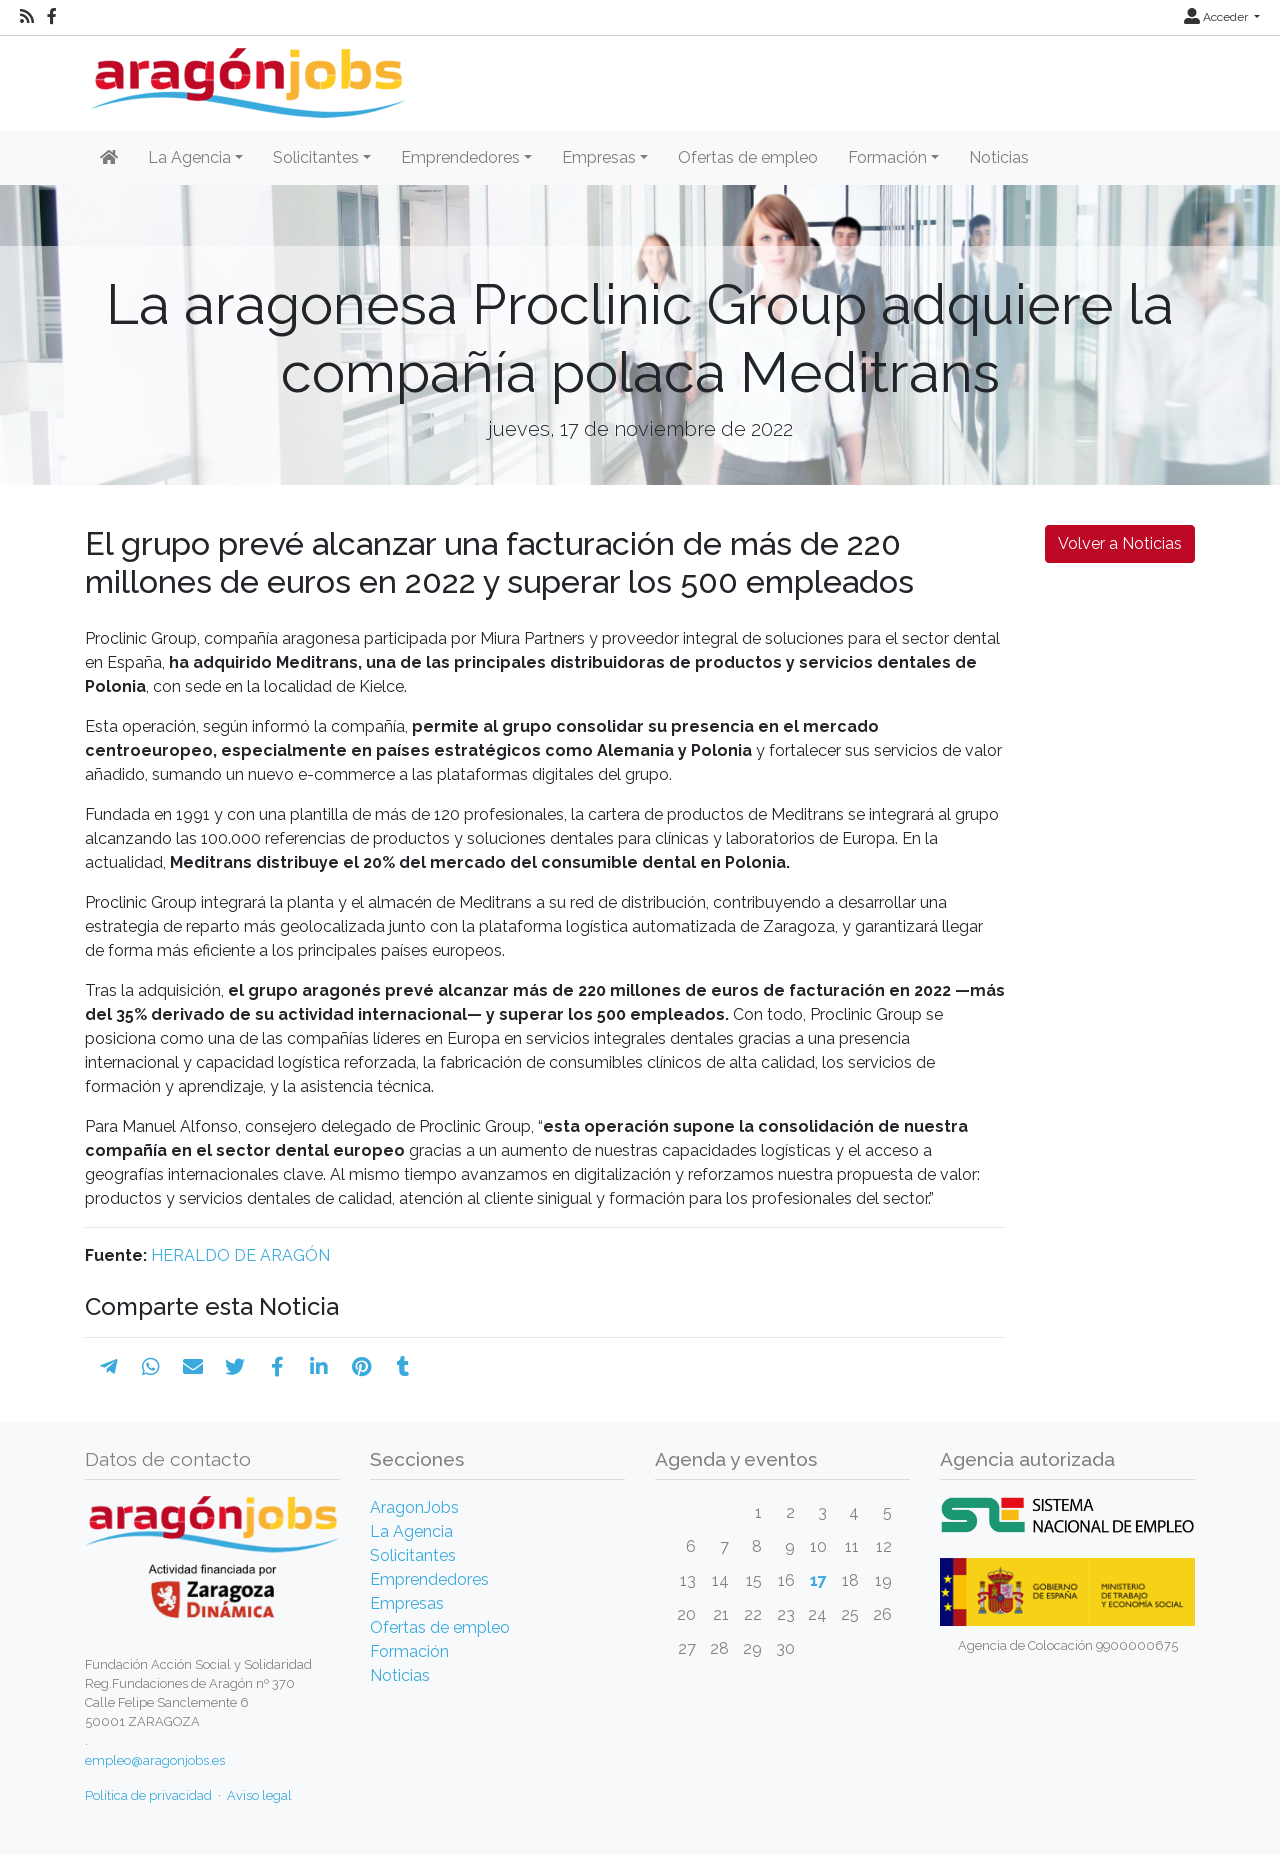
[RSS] (27, 17)
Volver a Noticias (1120, 543)
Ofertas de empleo (748, 157)
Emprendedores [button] (460, 157)
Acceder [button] (1217, 17)
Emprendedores (429, 1579)
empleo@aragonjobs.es (155, 1760)
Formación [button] (887, 157)
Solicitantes (413, 1555)
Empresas (407, 1603)
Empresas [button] (599, 157)
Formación (409, 1651)
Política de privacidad (148, 1795)
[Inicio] (245, 75)
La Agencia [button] (189, 157)
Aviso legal (259, 1795)
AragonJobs (414, 1507)
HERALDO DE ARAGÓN (240, 1255)
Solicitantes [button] (316, 157)
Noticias (999, 157)
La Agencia (411, 1531)
